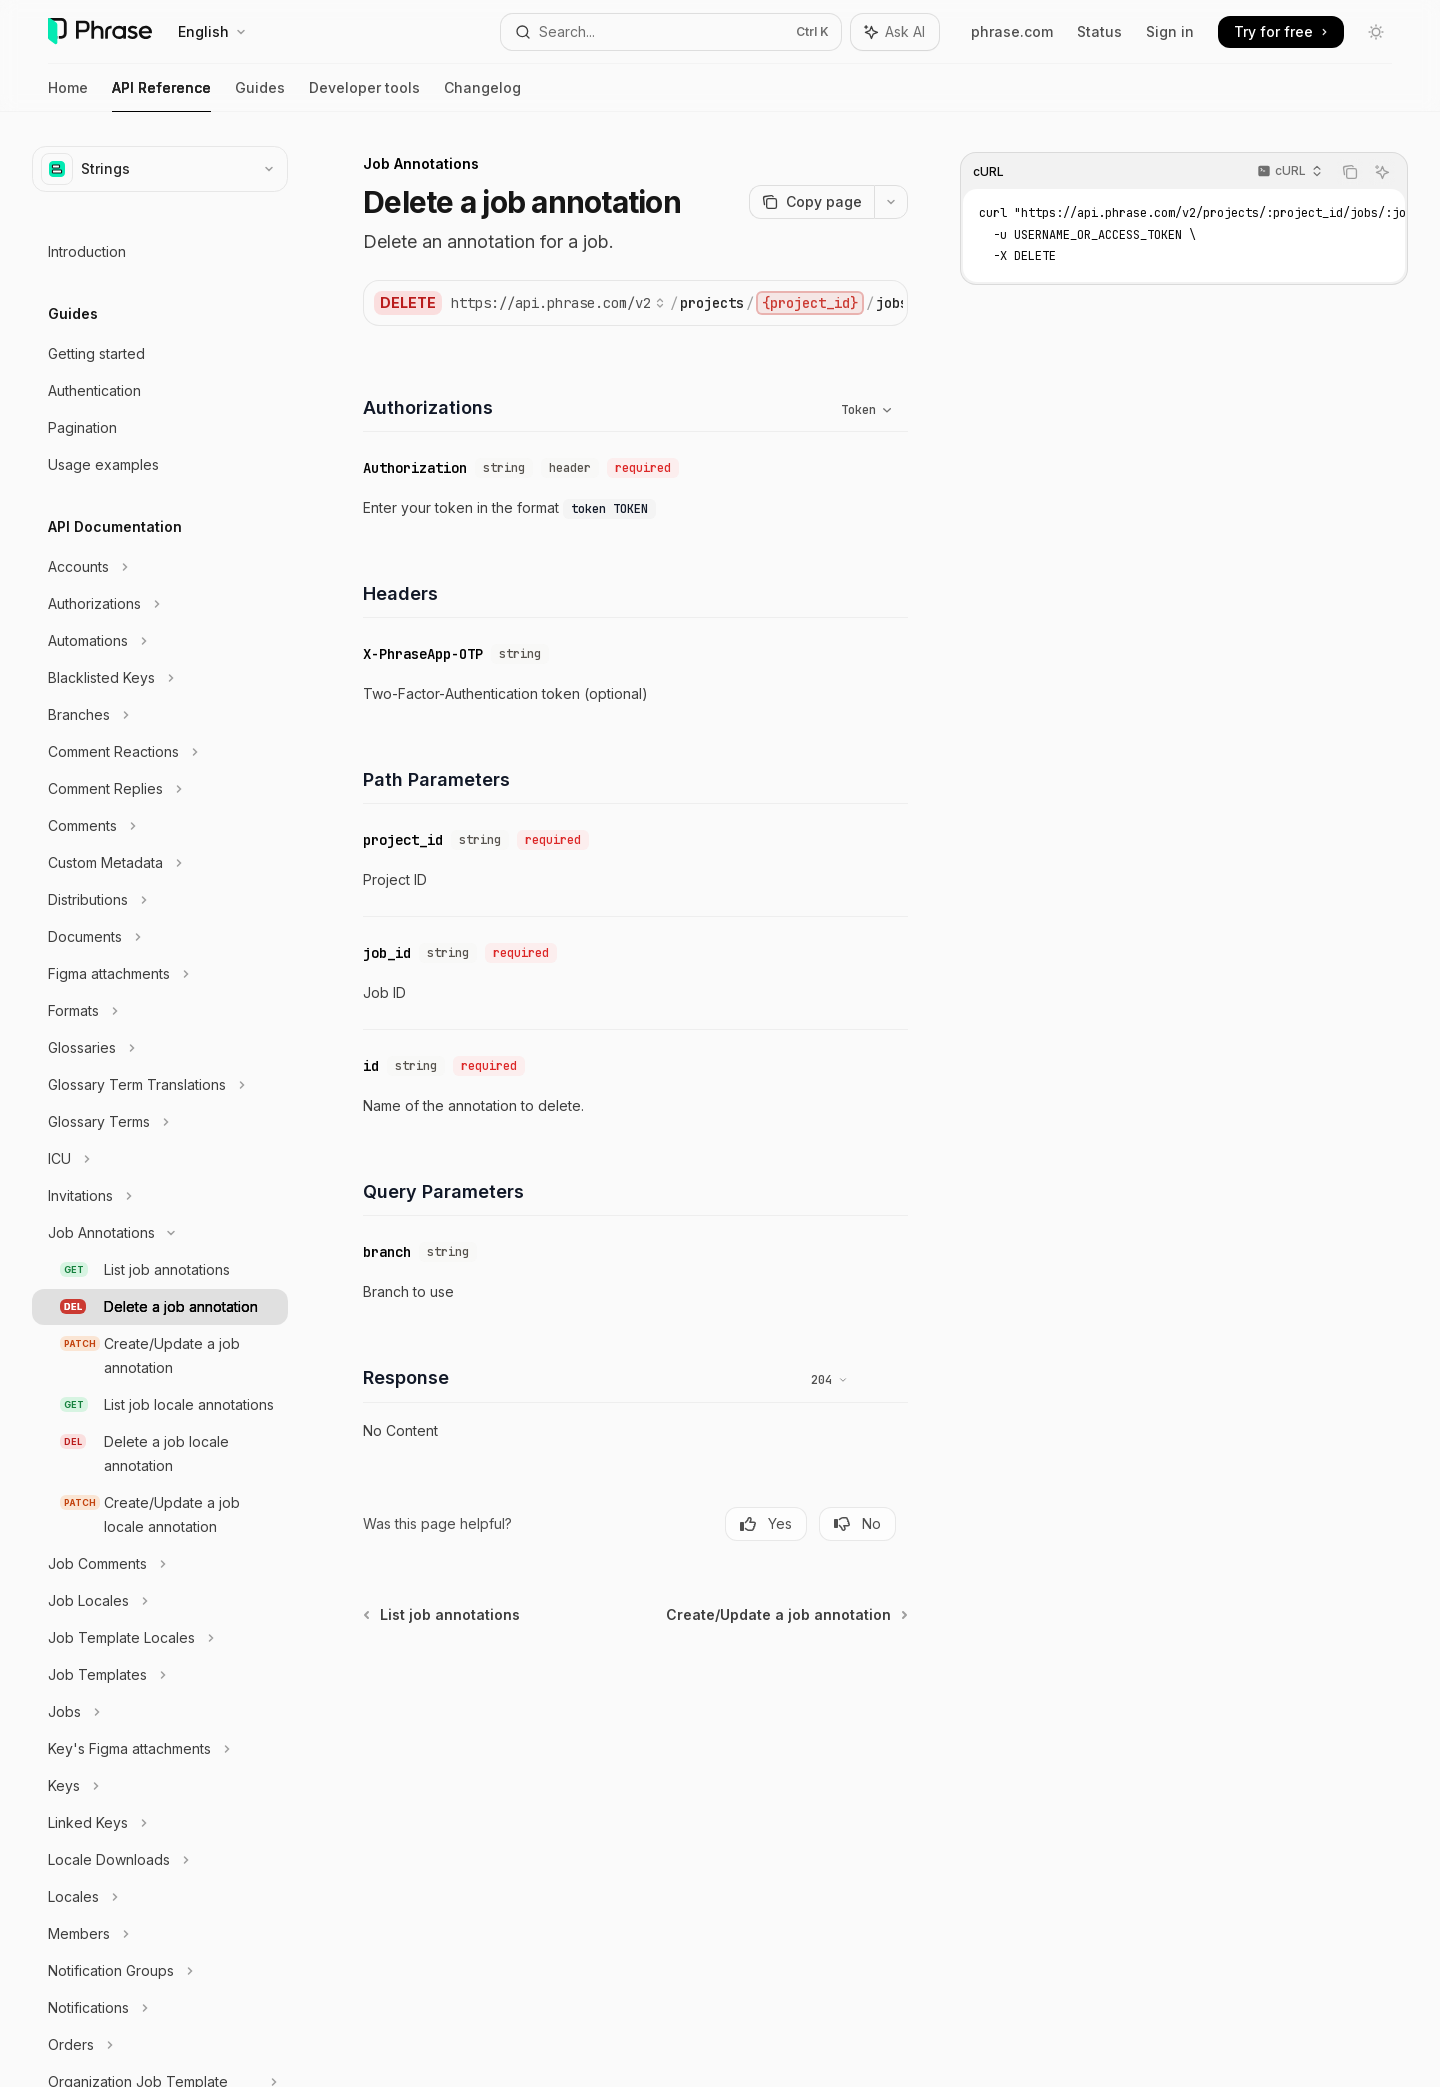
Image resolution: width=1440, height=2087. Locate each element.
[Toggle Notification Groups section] (160, 1971)
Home (68, 95)
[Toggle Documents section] (160, 937)
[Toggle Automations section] (160, 641)
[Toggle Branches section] (160, 715)
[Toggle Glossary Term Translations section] (160, 1085)
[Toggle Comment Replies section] (160, 789)
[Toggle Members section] (160, 1934)
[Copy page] (811, 202)
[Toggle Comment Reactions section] (160, 752)
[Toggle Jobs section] (160, 1712)
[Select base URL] (558, 303)
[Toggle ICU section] (160, 1159)
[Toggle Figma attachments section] (160, 974)
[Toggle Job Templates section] (160, 1675)
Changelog (482, 95)
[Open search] (670, 32)
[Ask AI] (1382, 172)
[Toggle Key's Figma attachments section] (160, 1749)
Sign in (1170, 31)
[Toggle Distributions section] (160, 900)
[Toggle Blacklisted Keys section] (160, 678)
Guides (260, 95)
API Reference (161, 95)
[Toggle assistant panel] (895, 32)
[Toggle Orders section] (160, 2045)
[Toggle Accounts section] (160, 567)
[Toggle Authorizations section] (160, 604)
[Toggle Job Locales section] (160, 1601)
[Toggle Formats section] (160, 1011)
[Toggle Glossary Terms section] (160, 1122)
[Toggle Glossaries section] (160, 1048)
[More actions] (891, 202)
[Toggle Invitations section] (160, 1196)
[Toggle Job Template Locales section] (160, 1638)
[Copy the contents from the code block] (1350, 172)
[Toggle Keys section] (160, 1786)
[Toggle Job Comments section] (160, 1564)
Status (1099, 31)
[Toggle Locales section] (160, 1897)
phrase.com (1012, 31)
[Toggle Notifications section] (160, 2008)
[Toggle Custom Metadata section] (160, 863)
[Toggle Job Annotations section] (160, 1233)
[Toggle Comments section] (160, 826)
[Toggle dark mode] (1376, 32)
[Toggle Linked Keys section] (160, 1823)
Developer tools (364, 95)
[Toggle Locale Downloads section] (160, 1860)
